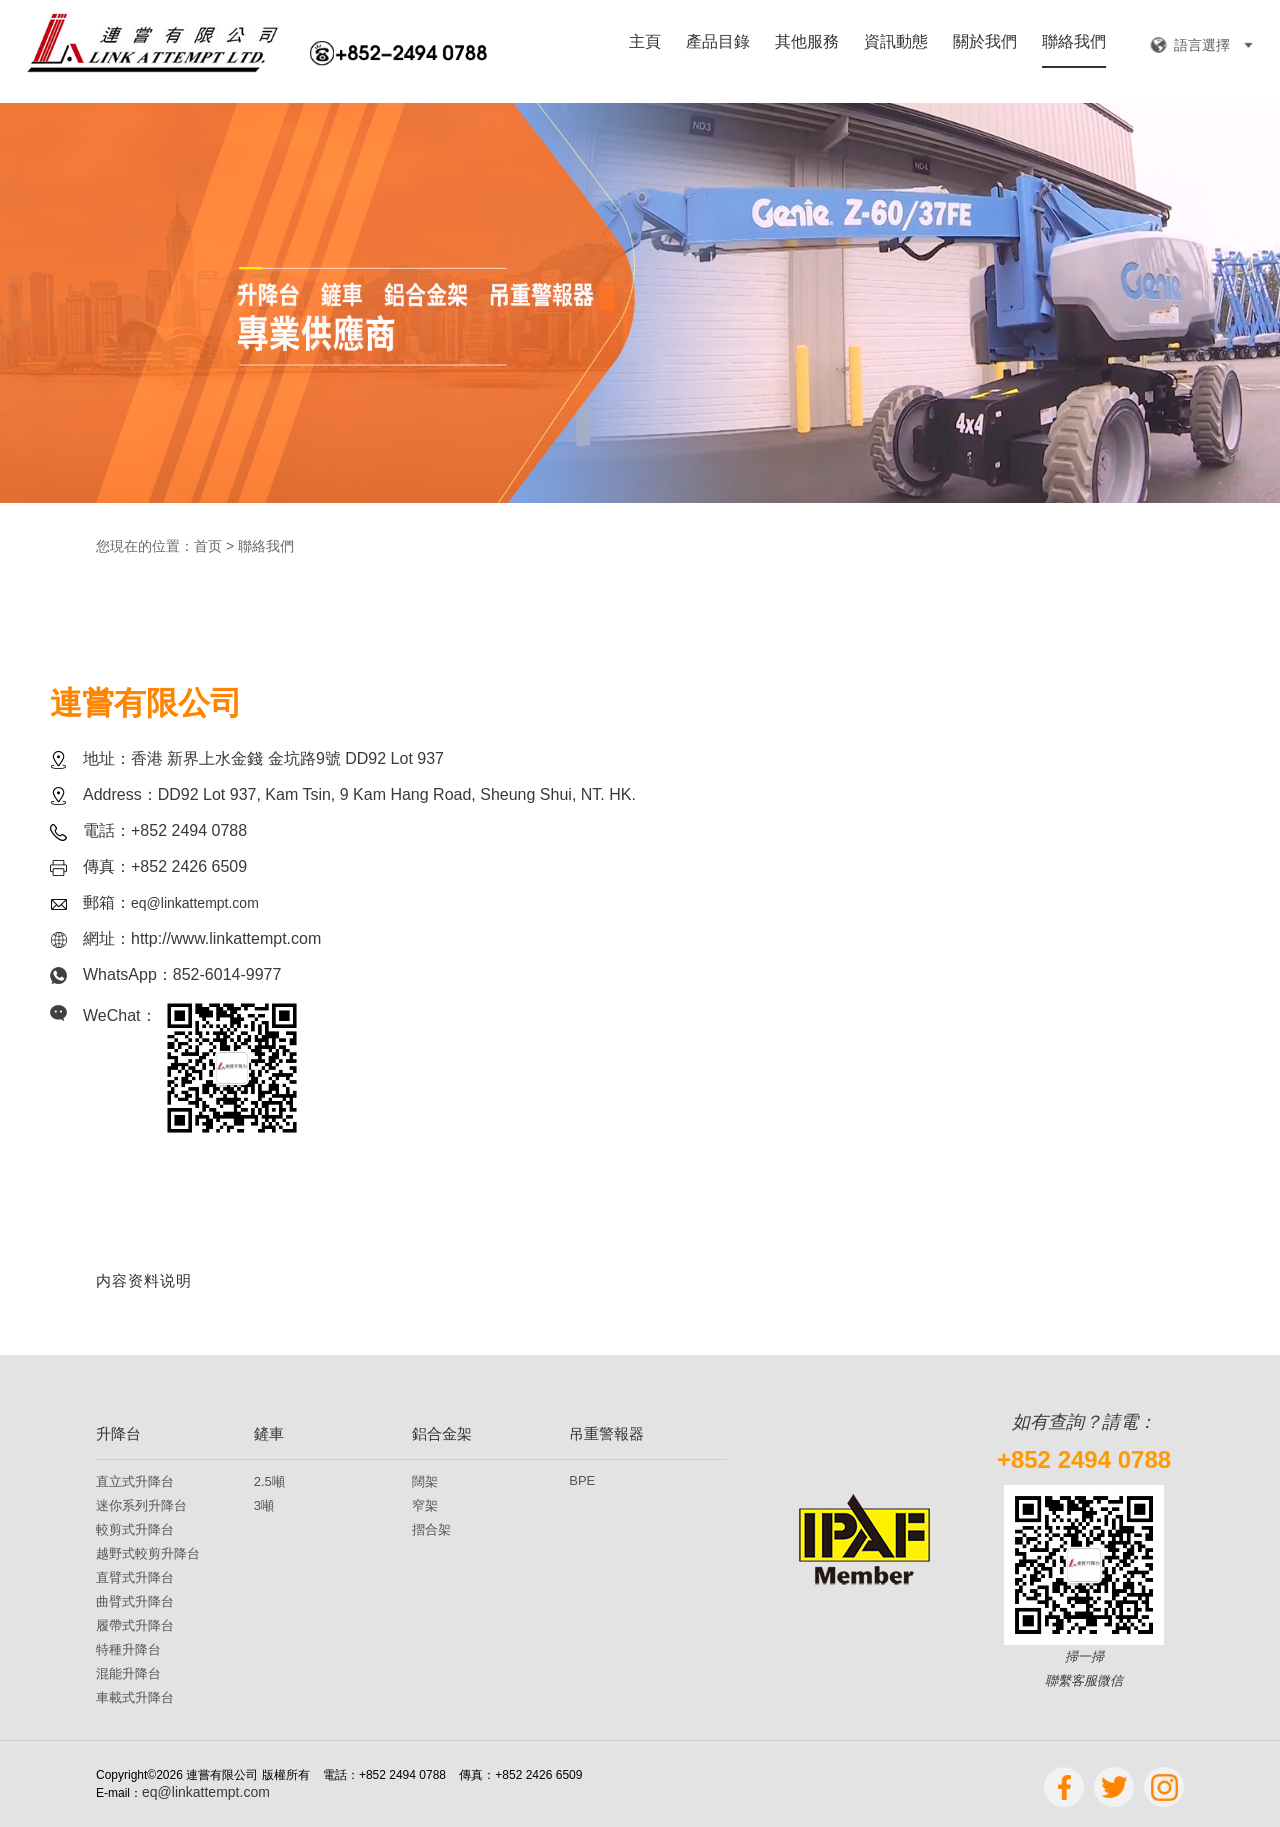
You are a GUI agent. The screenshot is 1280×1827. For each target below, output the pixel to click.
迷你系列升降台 (141, 1505)
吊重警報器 (606, 1433)
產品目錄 (718, 42)
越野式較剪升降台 (148, 1553)
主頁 (645, 42)
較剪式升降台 (135, 1529)
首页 (208, 546)
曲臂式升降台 (135, 1601)
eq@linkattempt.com (195, 903)
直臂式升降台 (135, 1577)
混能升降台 (128, 1673)
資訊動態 (896, 42)
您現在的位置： (145, 546)
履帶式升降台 (135, 1625)
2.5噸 (269, 1481)
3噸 (264, 1505)
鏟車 (269, 1433)
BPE (582, 1480)
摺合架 (431, 1529)
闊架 (425, 1481)
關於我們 (985, 42)
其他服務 (807, 42)
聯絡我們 (1074, 42)
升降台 (118, 1433)
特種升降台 (128, 1649)
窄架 (425, 1505)
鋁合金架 (442, 1433)
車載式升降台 (135, 1697)
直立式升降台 (135, 1481)
